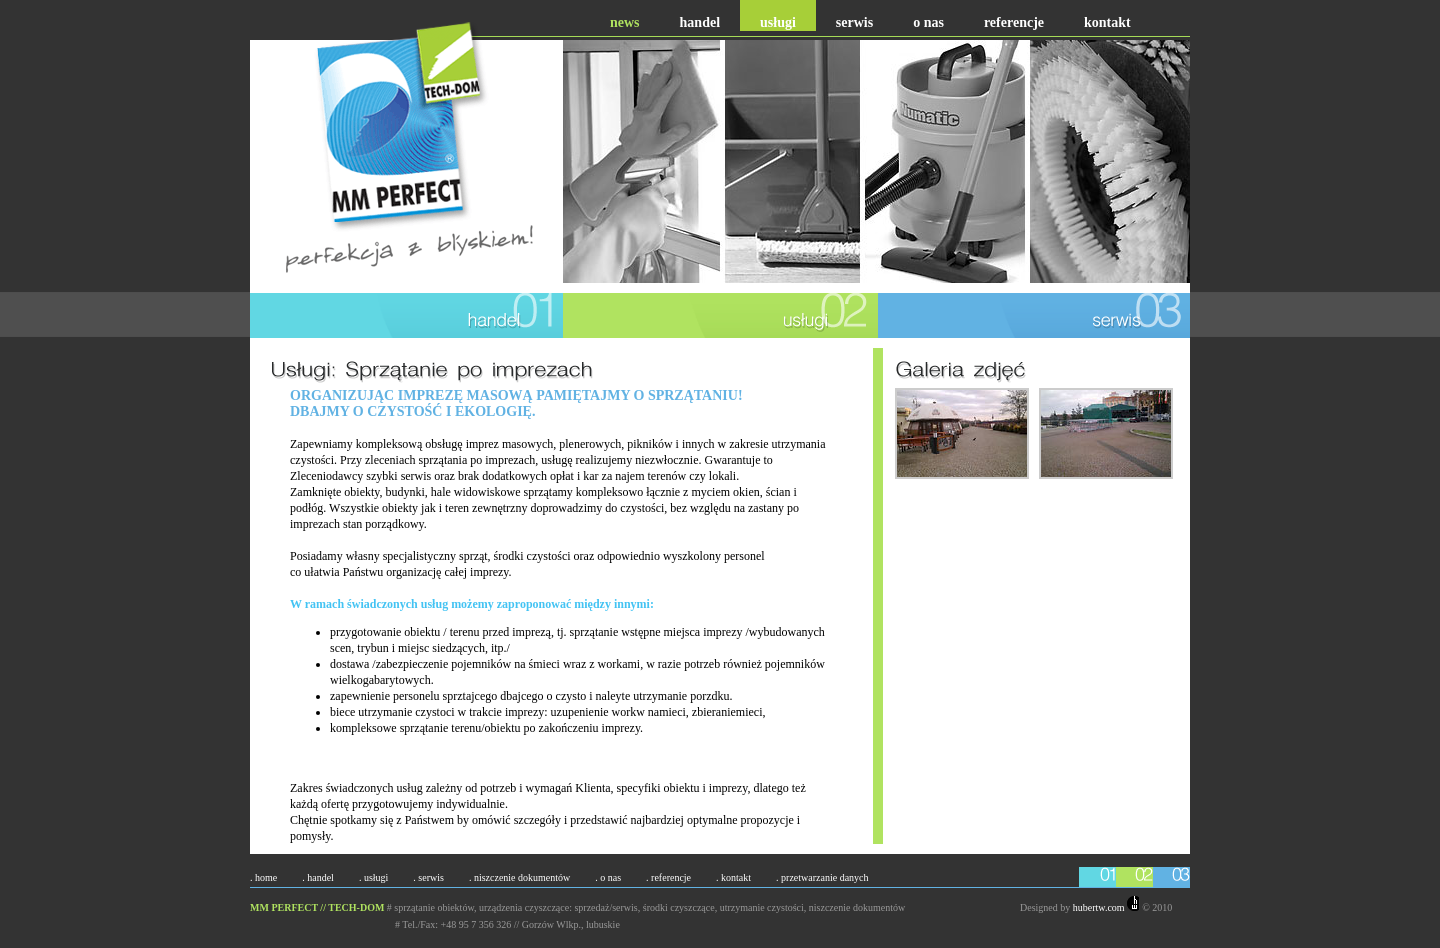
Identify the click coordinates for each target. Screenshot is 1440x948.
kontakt (1107, 22)
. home (263, 877)
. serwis (428, 877)
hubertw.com (1106, 907)
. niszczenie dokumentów (519, 877)
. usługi (373, 877)
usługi (778, 22)
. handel (318, 877)
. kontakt (733, 877)
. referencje (668, 877)
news (625, 22)
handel (700, 22)
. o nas (608, 877)
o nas (928, 22)
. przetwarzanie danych (822, 877)
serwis (854, 22)
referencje (1014, 22)
